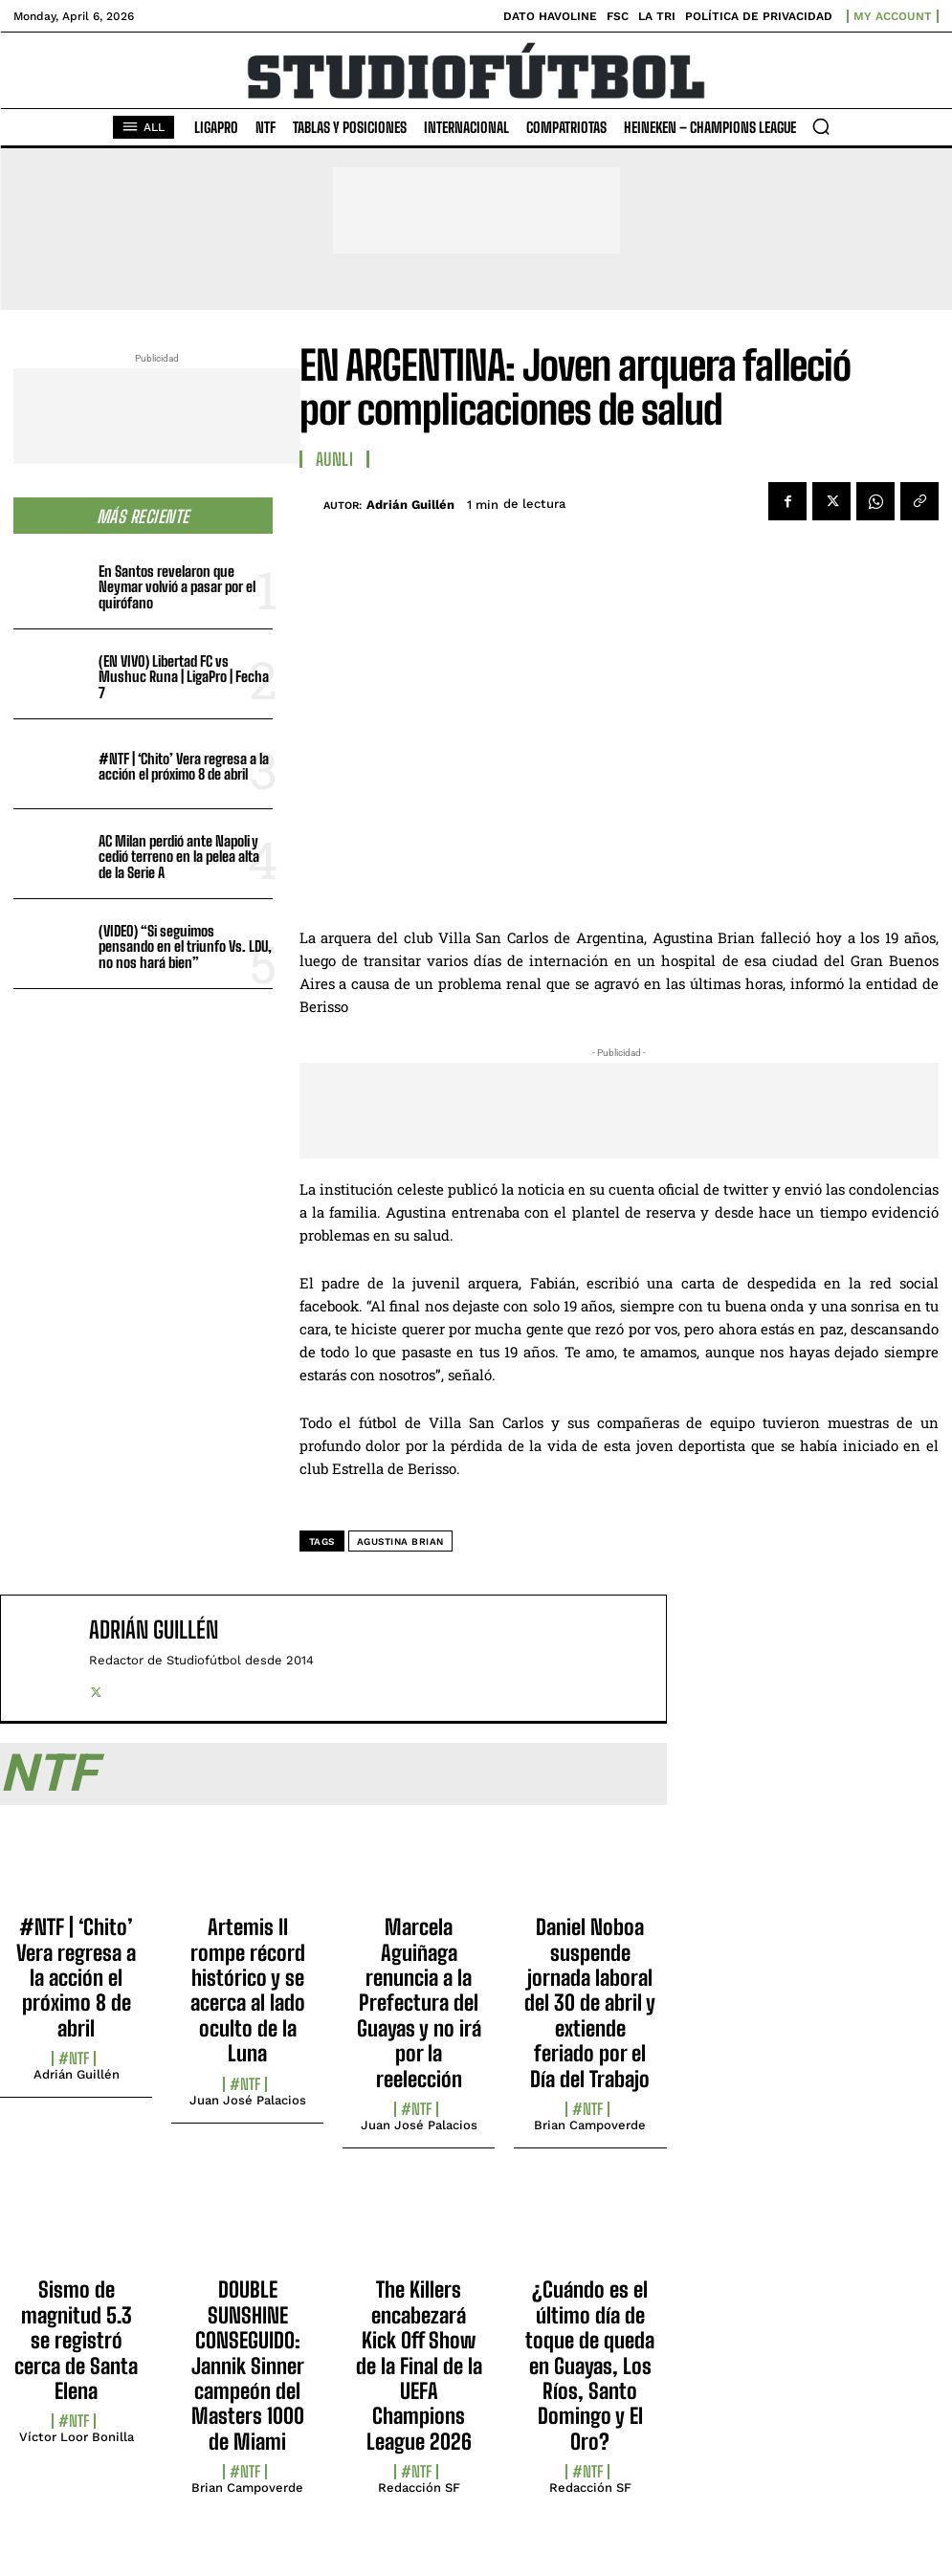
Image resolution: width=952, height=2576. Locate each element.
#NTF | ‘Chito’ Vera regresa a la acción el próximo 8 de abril (184, 766)
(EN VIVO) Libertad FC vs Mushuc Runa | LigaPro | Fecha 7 (184, 676)
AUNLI (335, 459)
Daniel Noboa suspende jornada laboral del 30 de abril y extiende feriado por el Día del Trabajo (589, 2002)
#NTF (73, 2058)
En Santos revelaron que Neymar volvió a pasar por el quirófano (177, 586)
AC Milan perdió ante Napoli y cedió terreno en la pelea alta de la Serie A (179, 856)
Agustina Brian (400, 1541)
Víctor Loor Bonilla (76, 2437)
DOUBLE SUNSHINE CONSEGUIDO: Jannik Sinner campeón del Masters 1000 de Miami (247, 2365)
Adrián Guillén (410, 504)
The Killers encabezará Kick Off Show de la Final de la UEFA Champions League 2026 (419, 2365)
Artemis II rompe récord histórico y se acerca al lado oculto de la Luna (247, 1990)
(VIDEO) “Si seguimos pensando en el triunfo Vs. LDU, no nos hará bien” (185, 946)
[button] (821, 126)
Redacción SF (419, 2487)
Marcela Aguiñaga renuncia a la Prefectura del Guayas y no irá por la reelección (419, 2002)
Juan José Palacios (247, 2100)
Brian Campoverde (590, 2125)
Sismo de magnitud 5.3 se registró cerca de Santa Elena (76, 2340)
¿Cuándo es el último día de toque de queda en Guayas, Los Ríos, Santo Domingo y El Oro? (589, 2365)
